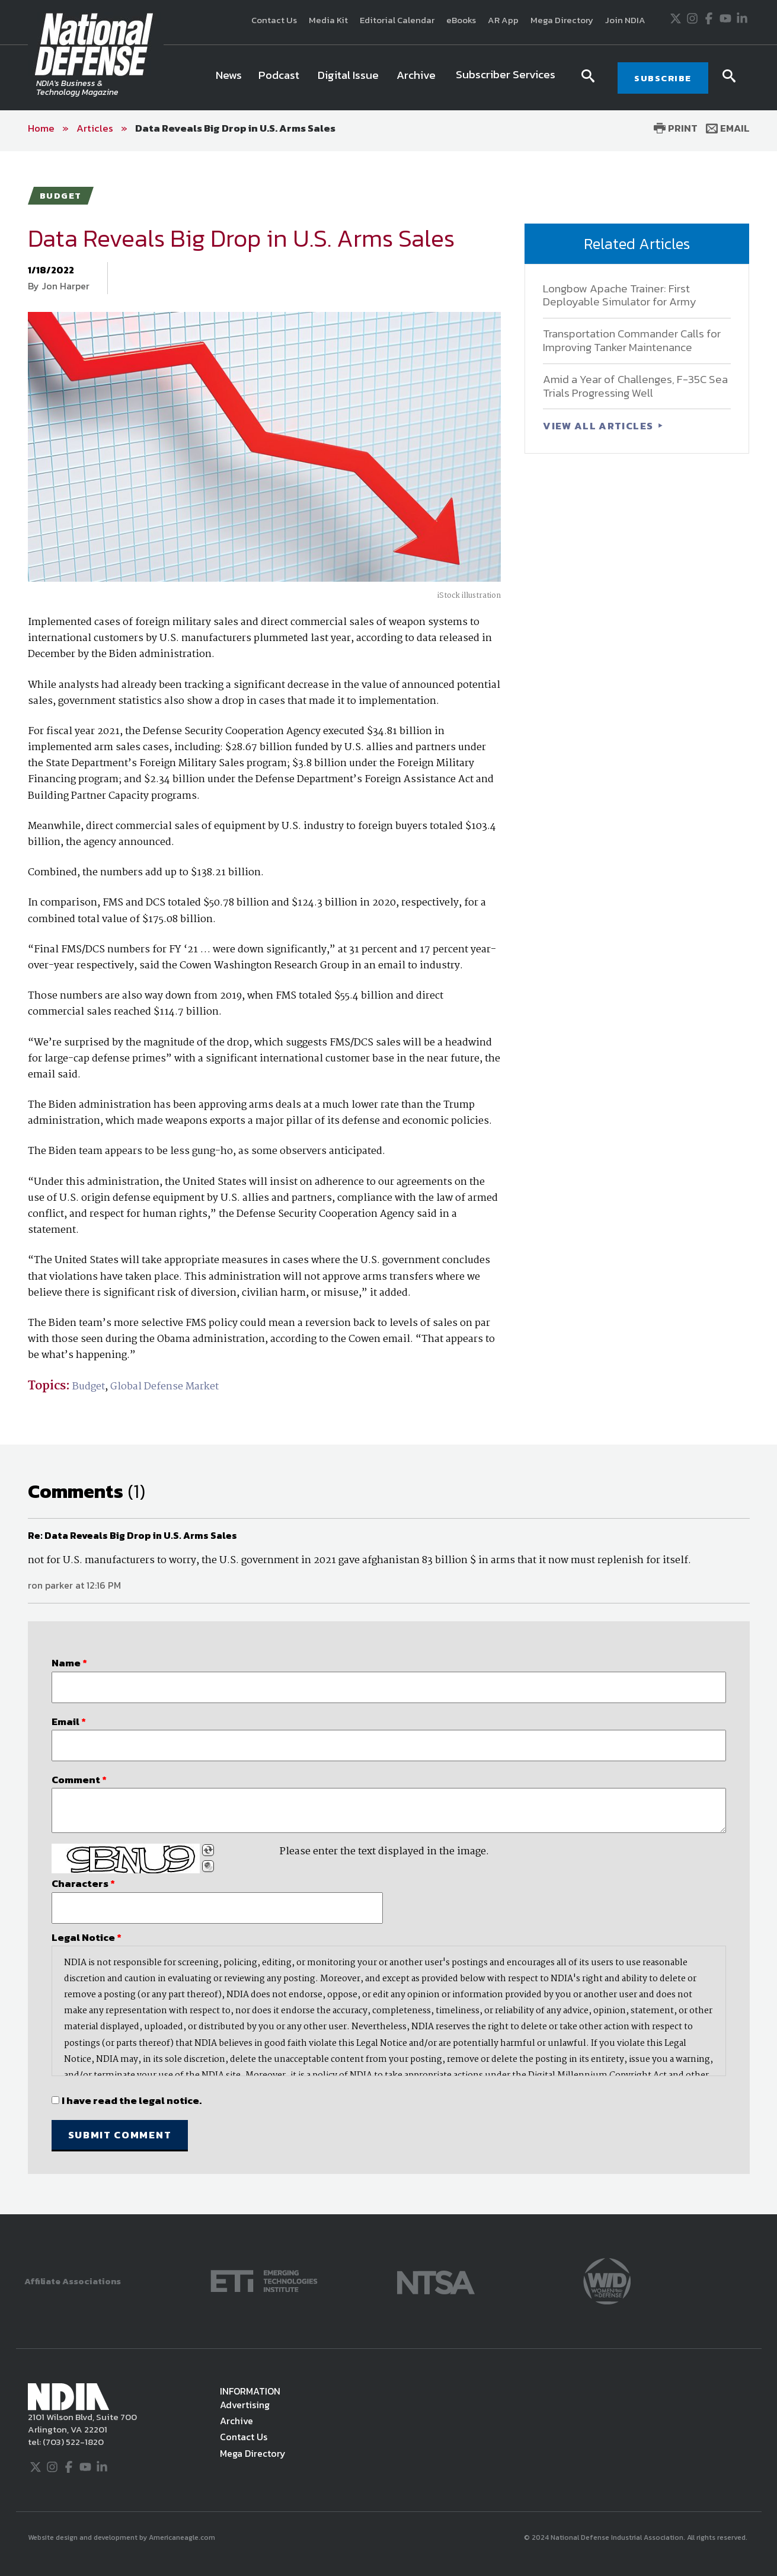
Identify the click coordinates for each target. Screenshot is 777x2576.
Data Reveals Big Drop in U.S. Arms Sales (235, 128)
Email (728, 128)
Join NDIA (625, 20)
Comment (79, 1779)
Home (41, 128)
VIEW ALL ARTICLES (599, 425)
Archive (236, 2421)
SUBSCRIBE (663, 78)
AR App (503, 20)
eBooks (461, 20)
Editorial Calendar (397, 20)
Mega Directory (561, 20)
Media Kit (328, 20)
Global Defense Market (164, 1387)
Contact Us (274, 20)
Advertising (245, 2405)
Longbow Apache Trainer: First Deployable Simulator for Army (619, 295)
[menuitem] (229, 77)
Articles (94, 128)
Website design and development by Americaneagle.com (122, 2537)
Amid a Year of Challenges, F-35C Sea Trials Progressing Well (635, 386)
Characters (83, 1883)
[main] (388, 1182)
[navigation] (387, 77)
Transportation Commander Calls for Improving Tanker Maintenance (632, 340)
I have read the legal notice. (132, 2100)
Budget (88, 1387)
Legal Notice (86, 1937)
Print (676, 128)
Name (69, 1662)
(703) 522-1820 (72, 2442)
